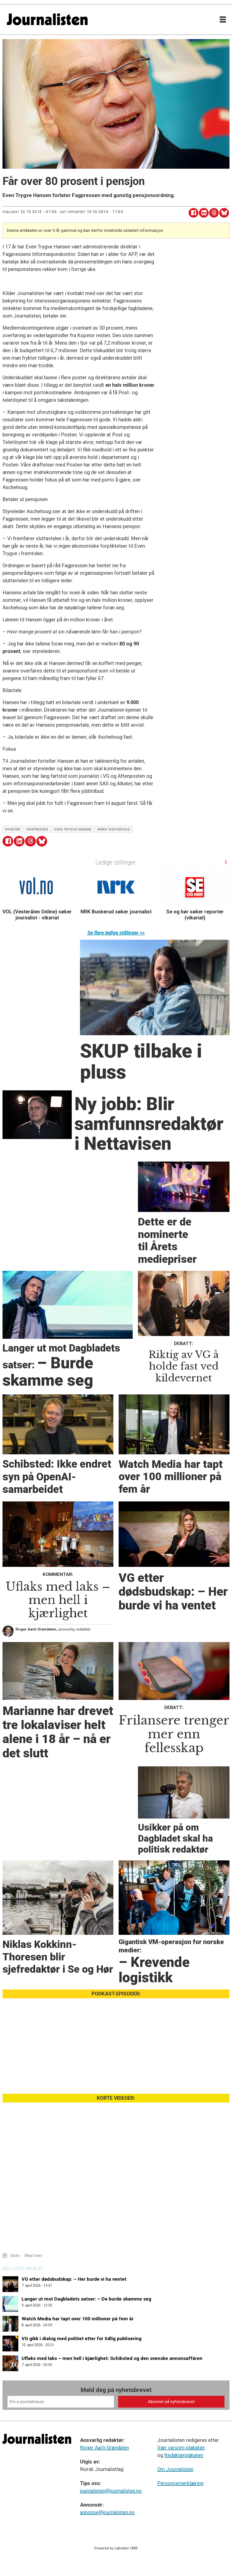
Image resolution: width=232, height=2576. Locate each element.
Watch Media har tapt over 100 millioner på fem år (78, 2319)
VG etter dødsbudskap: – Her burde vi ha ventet (74, 2279)
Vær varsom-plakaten (181, 2448)
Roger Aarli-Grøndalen (104, 2448)
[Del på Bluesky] (224, 213)
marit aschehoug (114, 829)
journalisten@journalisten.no (111, 2491)
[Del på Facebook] (193, 213)
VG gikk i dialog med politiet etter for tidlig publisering (81, 2338)
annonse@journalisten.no (107, 2512)
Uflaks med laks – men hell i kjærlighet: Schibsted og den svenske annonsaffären (112, 2358)
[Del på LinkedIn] (204, 213)
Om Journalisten (175, 2469)
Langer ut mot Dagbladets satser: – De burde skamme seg (86, 2299)
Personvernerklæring (180, 2483)
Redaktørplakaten (183, 2455)
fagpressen (37, 829)
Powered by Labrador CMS (116, 2548)
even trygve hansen (72, 829)
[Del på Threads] (214, 213)
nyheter (12, 829)
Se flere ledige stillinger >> (116, 933)
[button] (225, 862)
